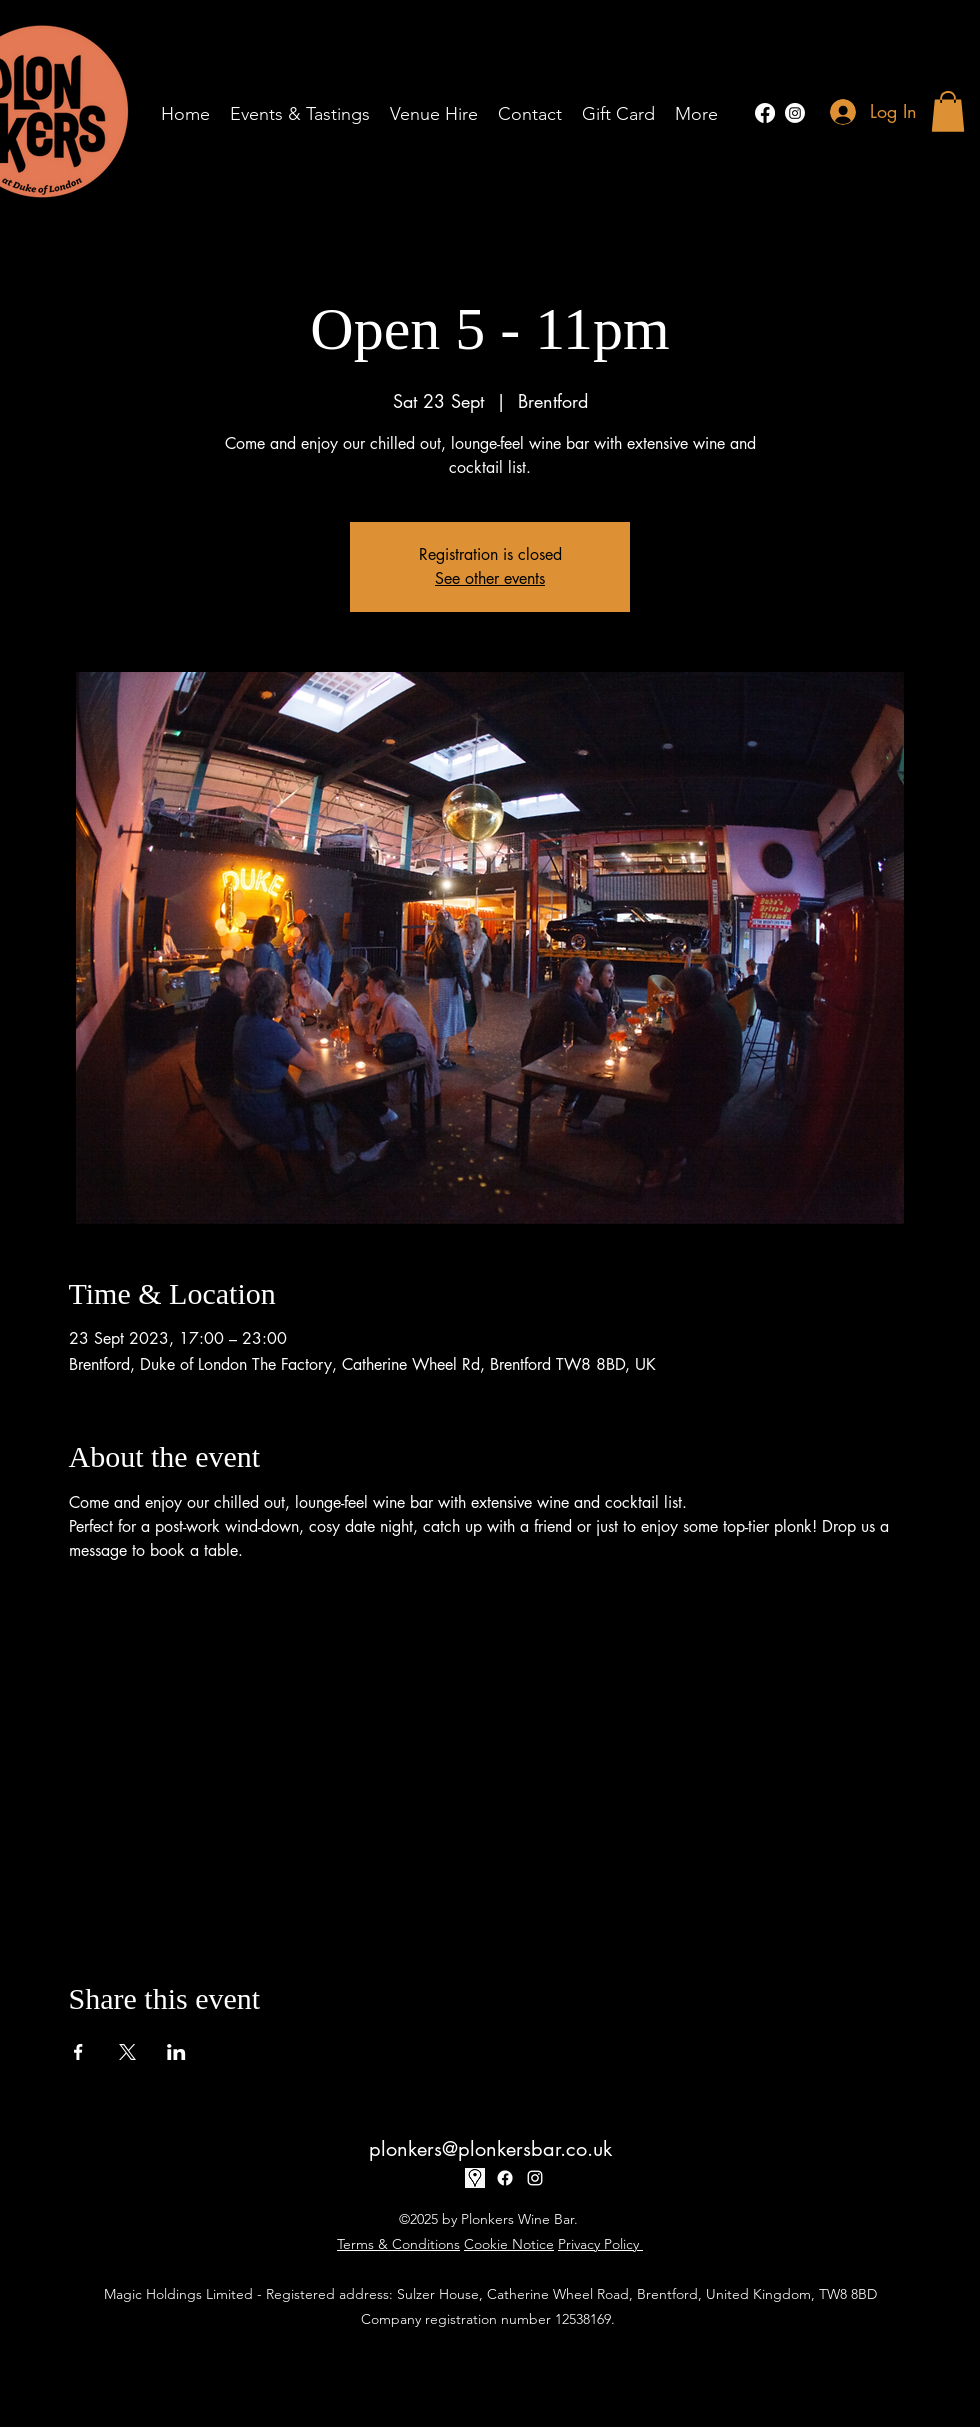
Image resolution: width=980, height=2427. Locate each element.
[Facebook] (765, 113)
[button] (948, 111)
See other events (490, 578)
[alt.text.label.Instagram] (795, 113)
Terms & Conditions (398, 2244)
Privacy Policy (600, 2244)
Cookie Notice (509, 2244)
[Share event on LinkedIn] (176, 2052)
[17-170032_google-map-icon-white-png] (475, 2178)
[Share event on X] (127, 2052)
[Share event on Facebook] (78, 2052)
